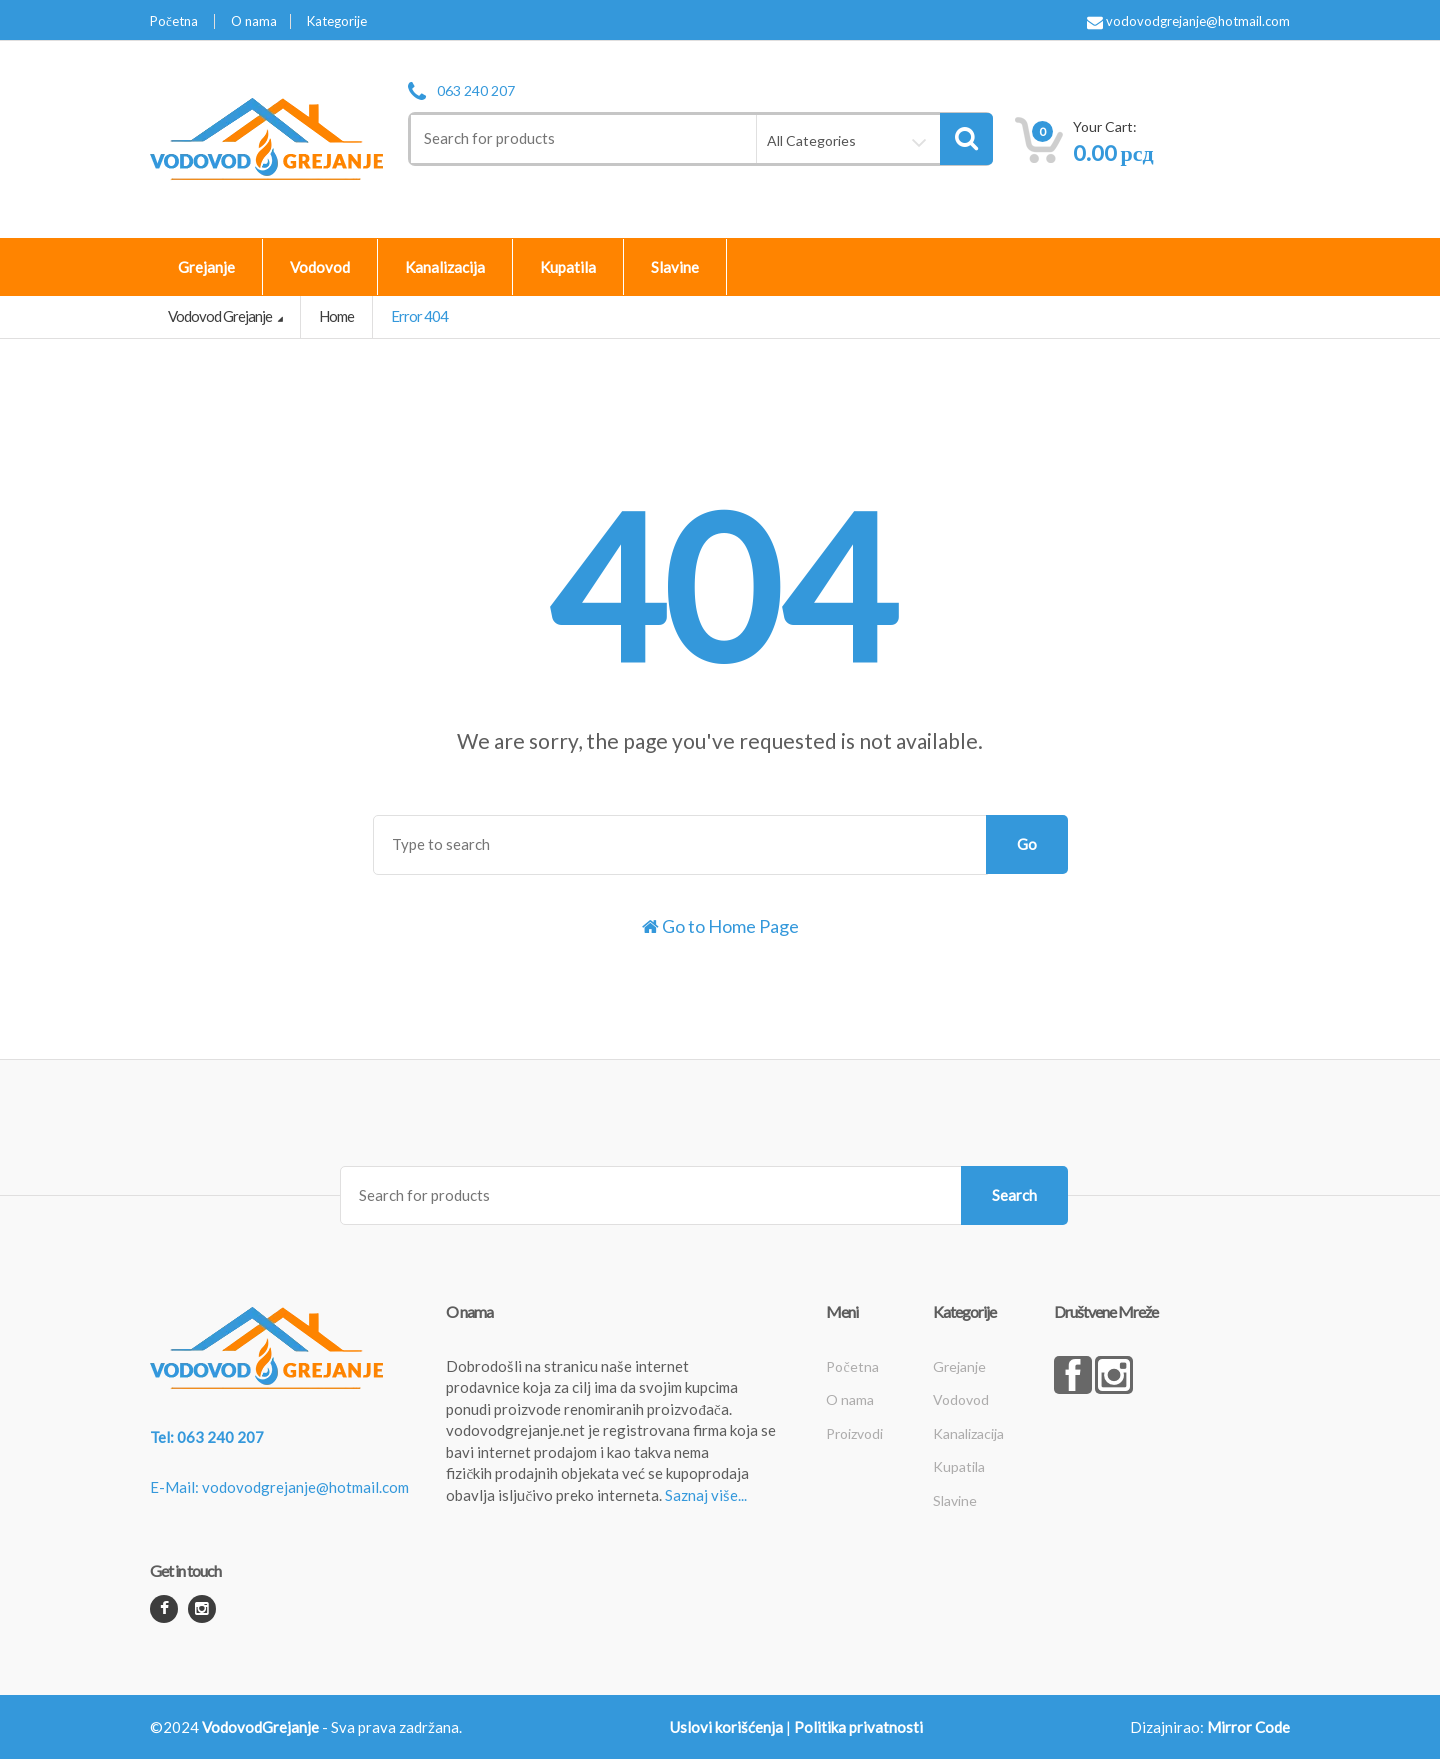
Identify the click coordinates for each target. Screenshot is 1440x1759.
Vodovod (320, 267)
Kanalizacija (445, 267)
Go (1027, 844)
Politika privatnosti (858, 1727)
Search (1014, 1195)
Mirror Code (1248, 1727)
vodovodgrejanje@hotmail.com (1188, 22)
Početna (174, 21)
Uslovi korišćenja (726, 1727)
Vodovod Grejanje (221, 316)
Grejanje (206, 267)
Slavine (675, 267)
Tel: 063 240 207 (207, 1437)
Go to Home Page (720, 926)
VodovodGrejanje (260, 1727)
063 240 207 (476, 90)
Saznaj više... (706, 1495)
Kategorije (337, 21)
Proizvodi (854, 1433)
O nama (254, 21)
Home (336, 316)
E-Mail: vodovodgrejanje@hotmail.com (279, 1487)
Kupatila (568, 267)
